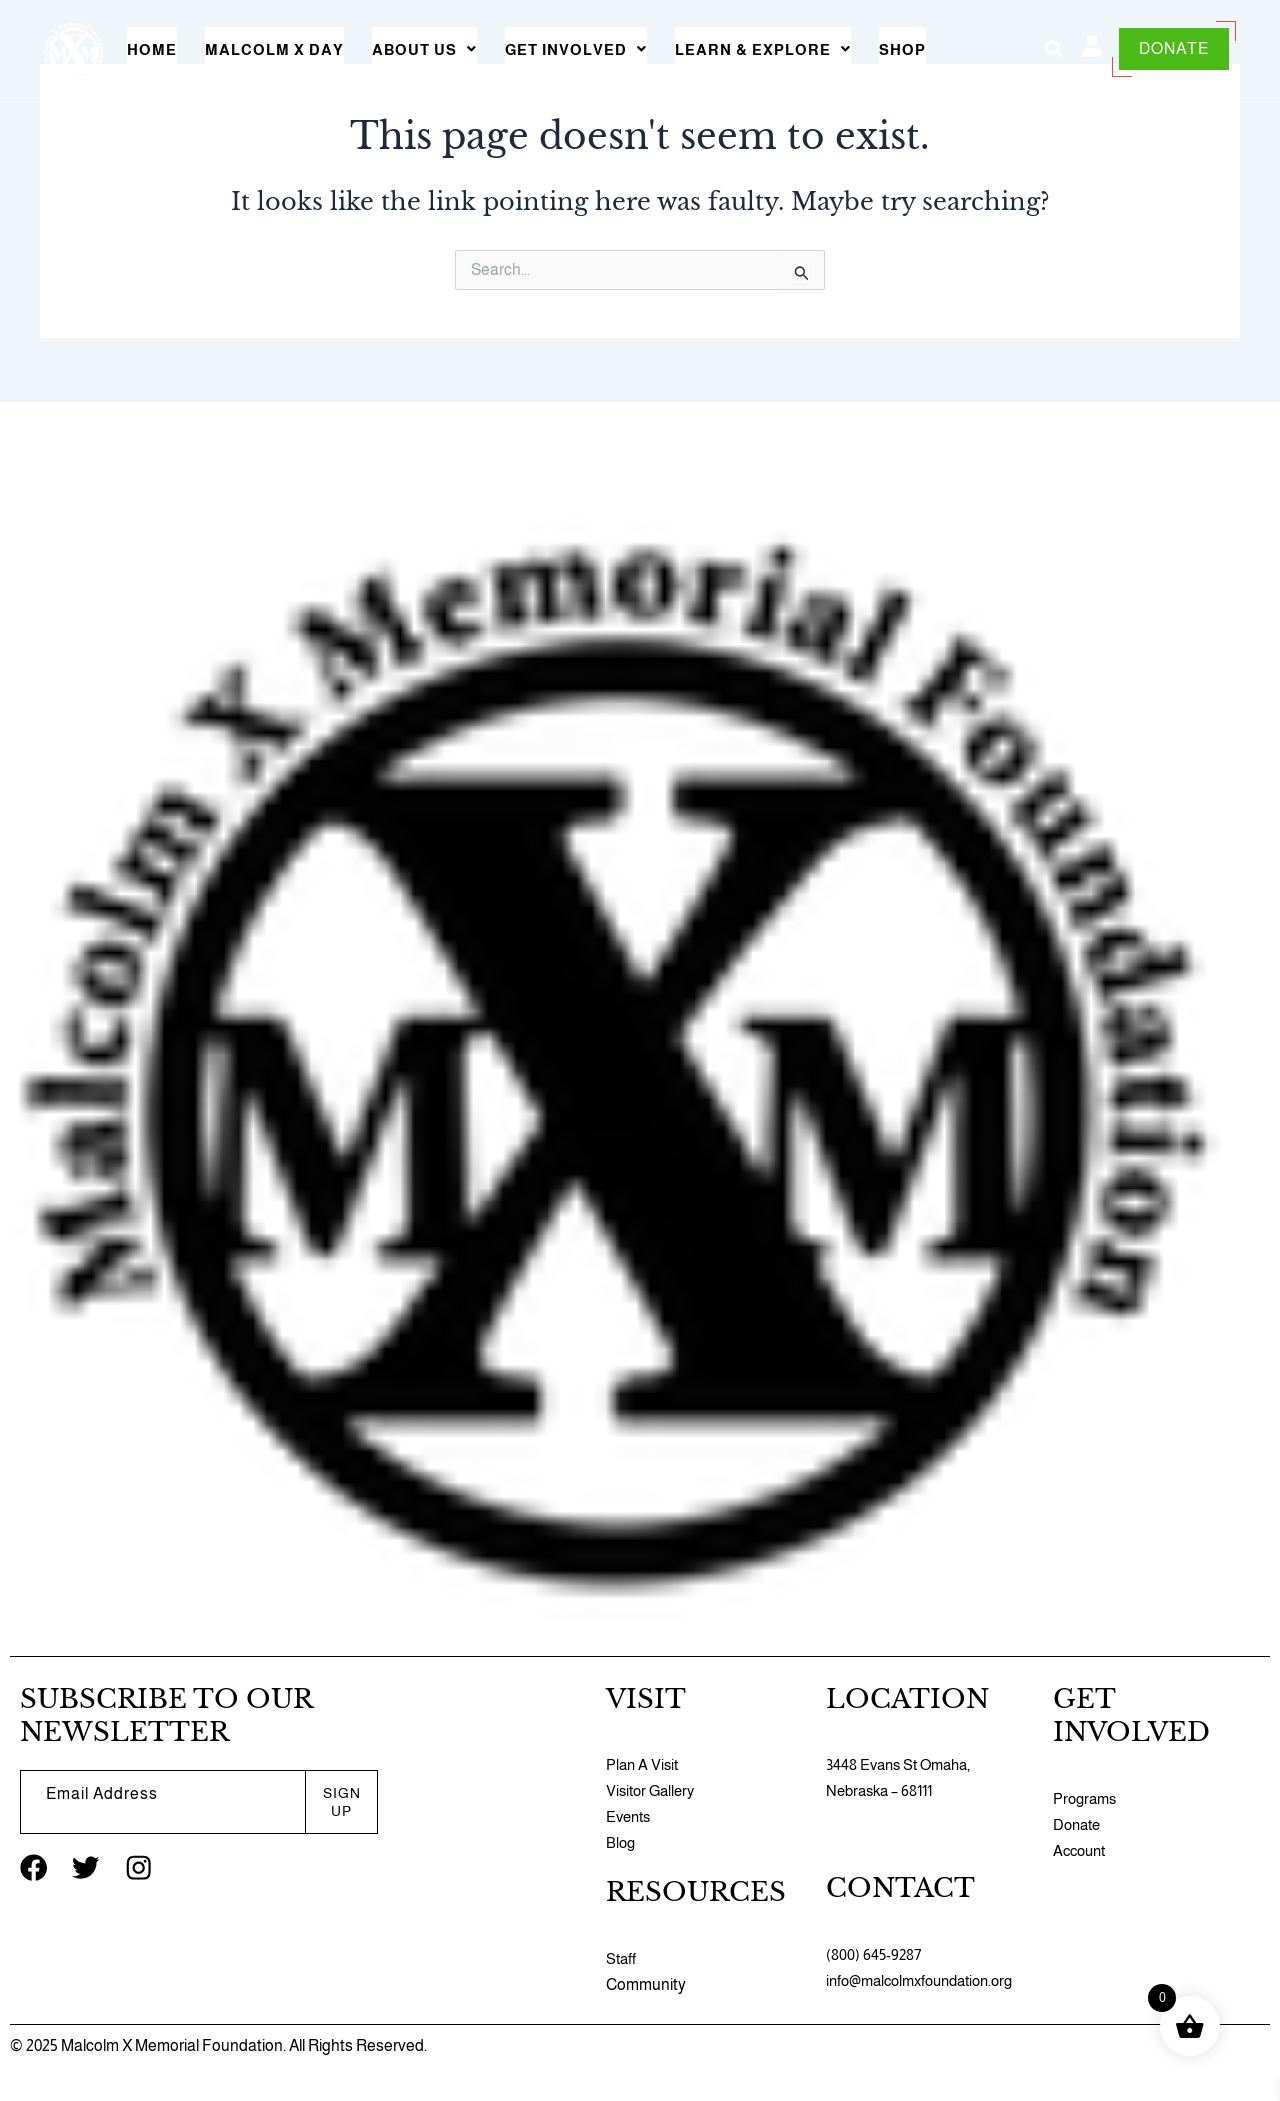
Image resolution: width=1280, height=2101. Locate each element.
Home (152, 49)
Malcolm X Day (274, 49)
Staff (622, 1958)
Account (1082, 1850)
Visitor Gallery (653, 1790)
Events (630, 1816)
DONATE (1174, 48)
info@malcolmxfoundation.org (928, 1980)
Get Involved (576, 49)
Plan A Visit (644, 1764)
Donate (1079, 1824)
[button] (424, 49)
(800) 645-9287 (876, 1954)
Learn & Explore (763, 49)
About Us (424, 49)
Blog (621, 1842)
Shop (902, 49)
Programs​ (1087, 1798)
